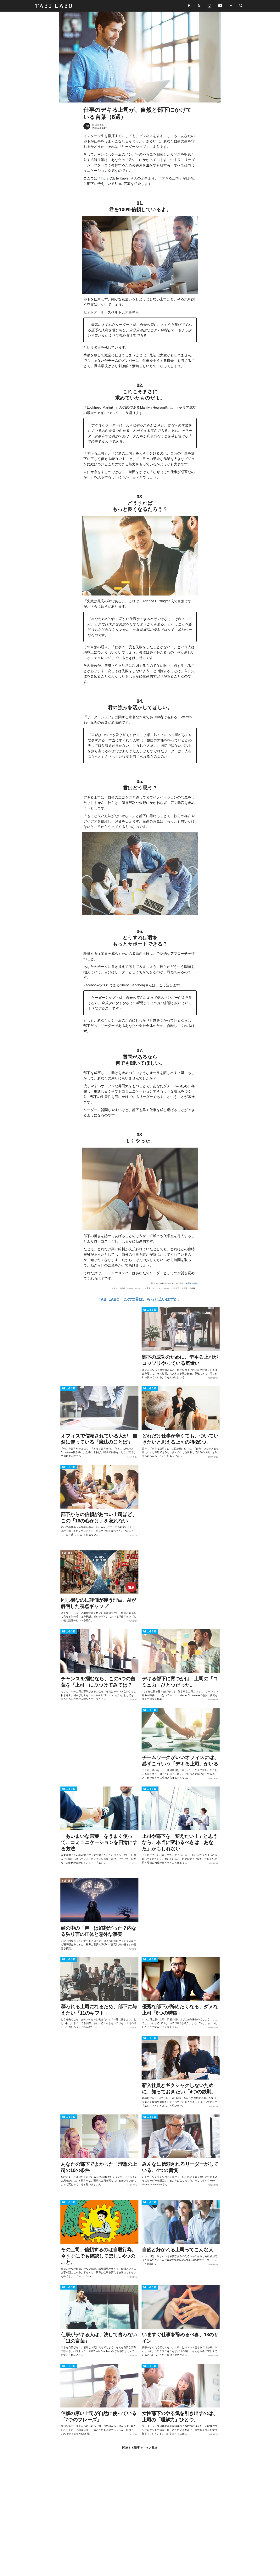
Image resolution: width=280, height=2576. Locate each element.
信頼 (123, 1288)
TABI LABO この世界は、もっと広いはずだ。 (140, 1299)
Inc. (103, 178)
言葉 (148, 1288)
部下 (177, 1288)
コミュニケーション (163, 1288)
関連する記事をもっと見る (140, 2447)
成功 (115, 1288)
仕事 (193, 1288)
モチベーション (136, 1288)
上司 (185, 1288)
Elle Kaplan (193, 1283)
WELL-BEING (150, 1309)
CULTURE (67, 1552)
